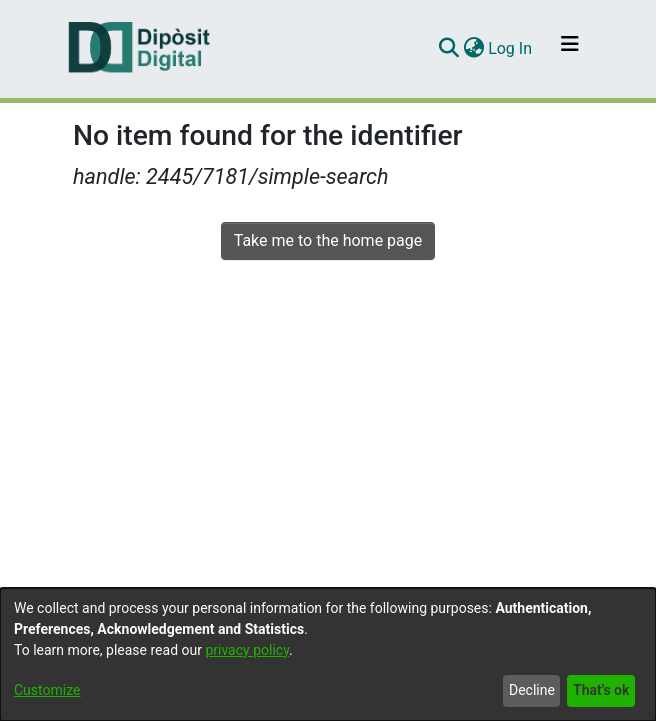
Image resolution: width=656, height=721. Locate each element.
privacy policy (247, 650)
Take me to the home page (328, 240)
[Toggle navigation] (570, 49)
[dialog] (328, 654)
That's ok (601, 690)
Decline (532, 690)
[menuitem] (473, 49)
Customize (47, 690)
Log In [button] (511, 48)
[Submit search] (448, 49)
